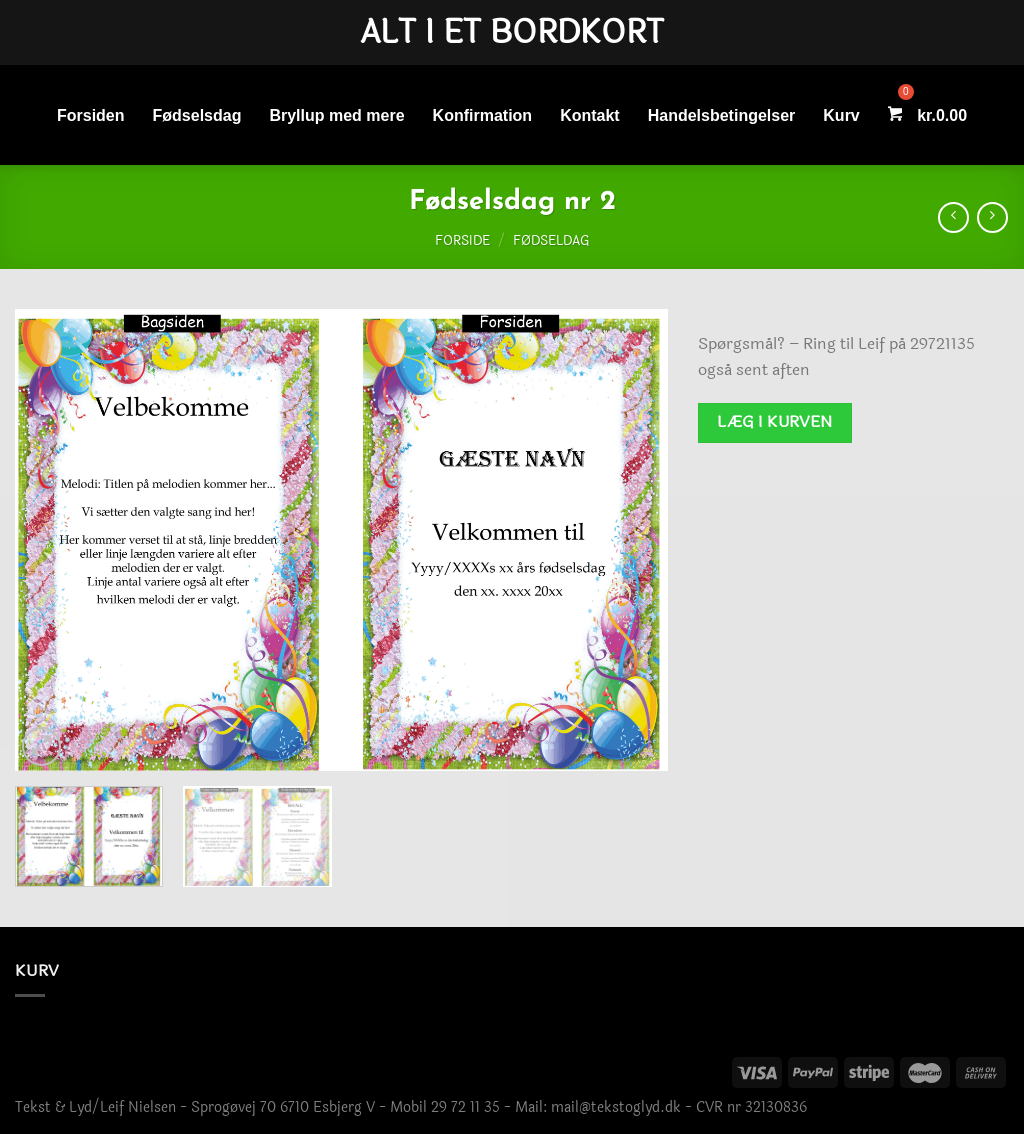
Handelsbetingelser (722, 115)
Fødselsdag (197, 115)
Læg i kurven (775, 422)
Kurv (841, 115)
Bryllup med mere (336, 115)
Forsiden (91, 115)
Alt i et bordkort (512, 33)
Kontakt (590, 115)
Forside (462, 241)
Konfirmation (483, 115)
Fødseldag (551, 241)
